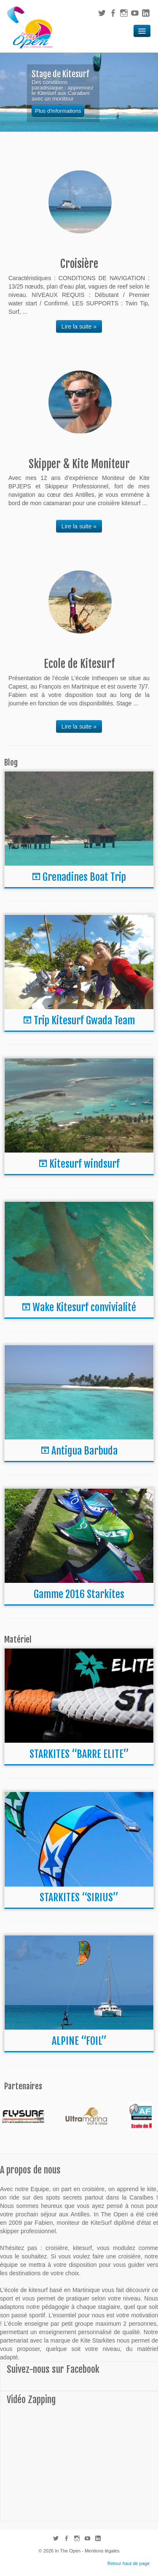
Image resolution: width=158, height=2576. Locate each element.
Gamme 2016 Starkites (79, 1594)
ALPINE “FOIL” (79, 2041)
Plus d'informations (58, 111)
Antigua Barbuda (84, 1450)
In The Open (67, 2550)
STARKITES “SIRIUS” (79, 1897)
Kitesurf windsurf (84, 1164)
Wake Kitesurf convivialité (84, 1307)
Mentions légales (102, 2550)
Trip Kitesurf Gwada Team (84, 1020)
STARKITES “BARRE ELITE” (79, 1754)
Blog (11, 763)
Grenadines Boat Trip (84, 877)
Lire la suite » (79, 326)
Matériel (18, 1640)
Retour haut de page (128, 2563)
